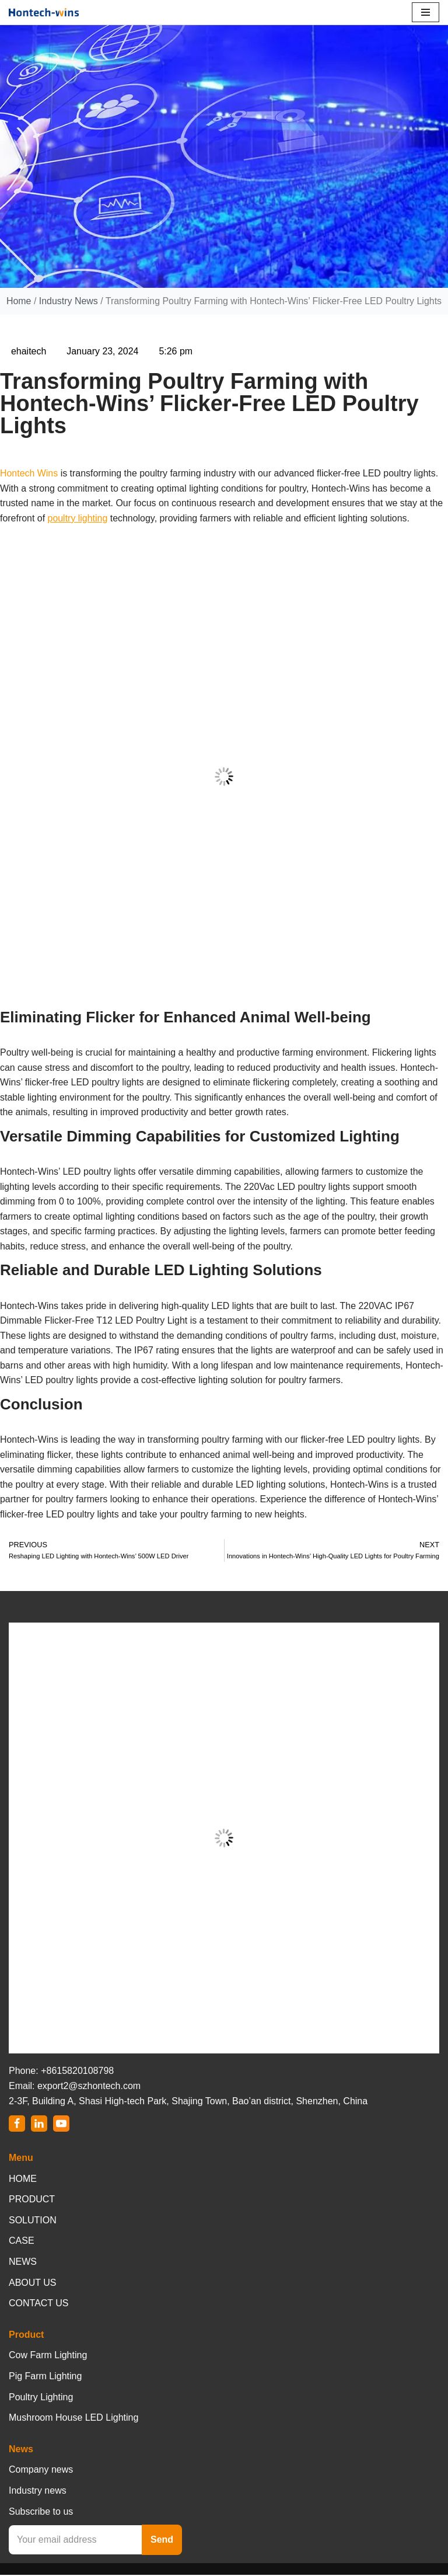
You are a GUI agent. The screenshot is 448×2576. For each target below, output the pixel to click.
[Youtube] (61, 2125)
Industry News (67, 301)
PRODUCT (32, 2201)
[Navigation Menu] (425, 12)
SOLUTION (33, 2221)
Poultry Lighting (41, 2398)
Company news (41, 2471)
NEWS (23, 2263)
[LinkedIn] (39, 2125)
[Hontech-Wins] (44, 12)
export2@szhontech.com (89, 2087)
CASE (21, 2242)
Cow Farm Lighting (48, 2357)
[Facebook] (17, 2125)
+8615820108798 (77, 2072)
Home (18, 301)
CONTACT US (39, 2305)
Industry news (37, 2492)
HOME (23, 2180)
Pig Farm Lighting (45, 2377)
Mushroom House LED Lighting (73, 2419)
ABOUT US (33, 2284)
